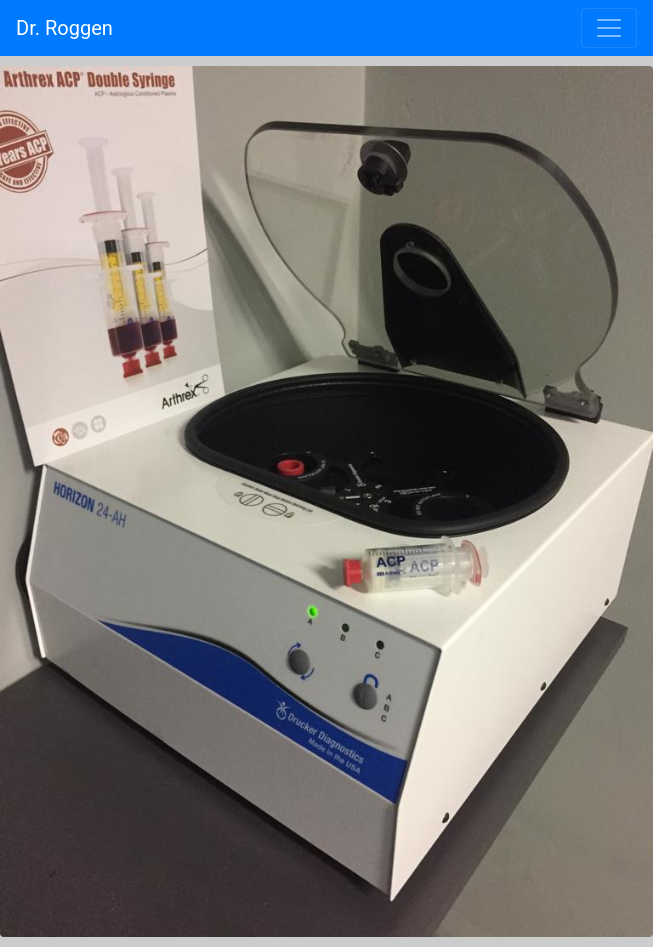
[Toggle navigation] (609, 28)
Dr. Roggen (64, 28)
